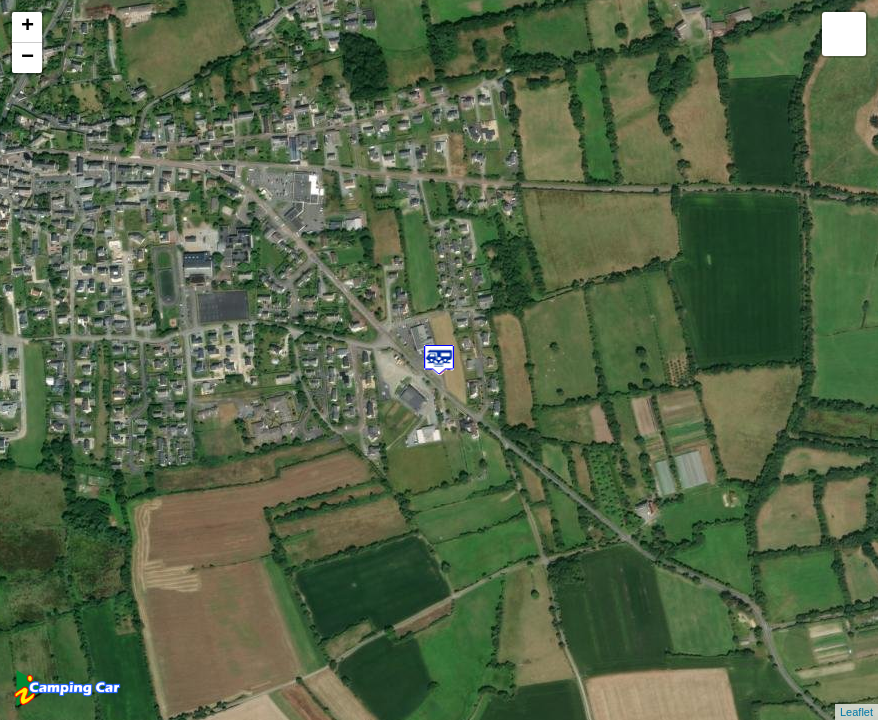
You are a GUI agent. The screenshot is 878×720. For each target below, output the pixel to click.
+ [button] (27, 27)
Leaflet (856, 712)
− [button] (27, 58)
